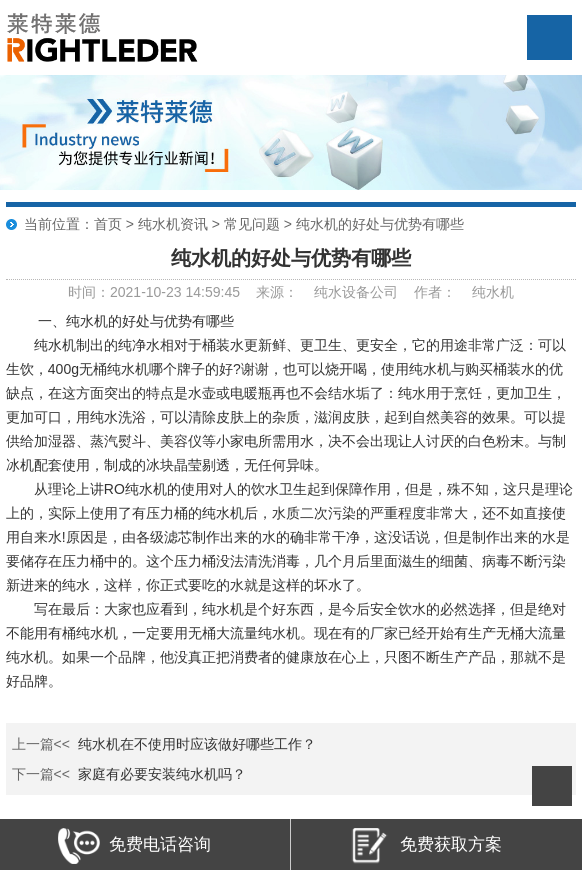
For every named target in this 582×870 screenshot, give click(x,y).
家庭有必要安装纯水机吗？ (162, 774)
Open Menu (549, 37)
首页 (108, 224)
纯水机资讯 (173, 224)
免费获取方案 (425, 846)
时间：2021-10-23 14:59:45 (154, 292)
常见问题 (252, 224)
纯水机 (493, 292)
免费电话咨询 (134, 846)
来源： (277, 292)
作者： (435, 292)
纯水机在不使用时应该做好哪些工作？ (197, 744)
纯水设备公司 (356, 292)
